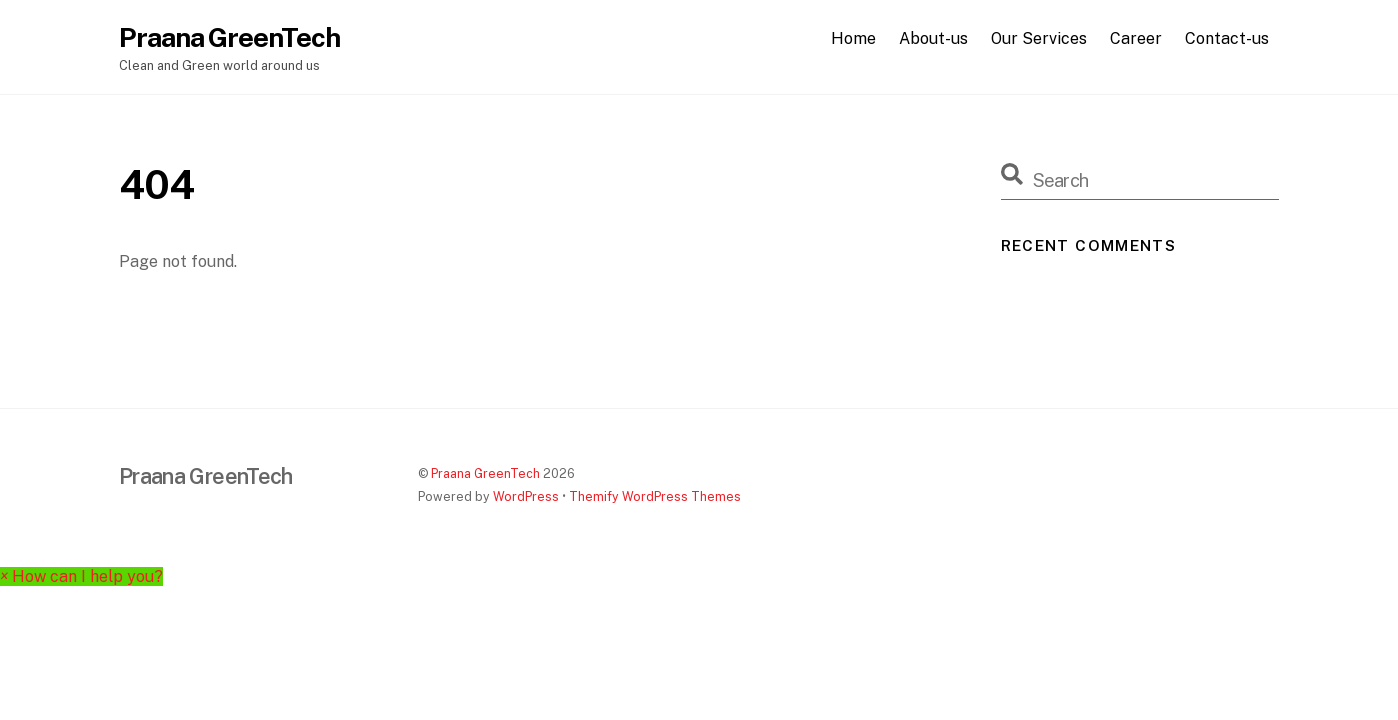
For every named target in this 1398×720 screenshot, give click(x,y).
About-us (933, 38)
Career (1136, 38)
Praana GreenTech (485, 473)
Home (853, 38)
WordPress (526, 496)
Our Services (1039, 38)
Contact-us (1227, 38)
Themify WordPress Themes (655, 496)
